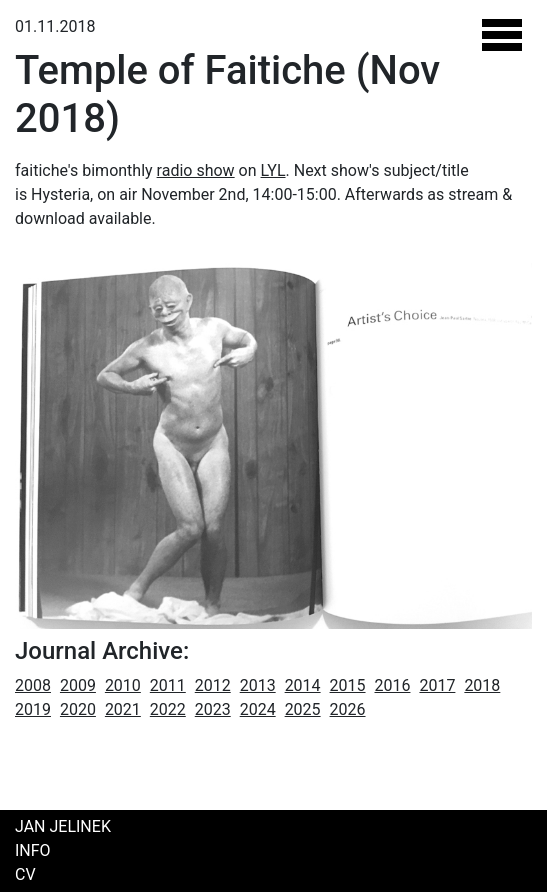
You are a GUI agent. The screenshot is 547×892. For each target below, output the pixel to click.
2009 (78, 685)
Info (33, 850)
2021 (123, 709)
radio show (196, 170)
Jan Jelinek (63, 826)
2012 (213, 685)
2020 (78, 709)
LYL (273, 170)
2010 (123, 685)
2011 (168, 685)
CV (25, 874)
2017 (437, 685)
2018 (482, 685)
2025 (303, 709)
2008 (33, 685)
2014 (303, 685)
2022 (168, 709)
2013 (258, 685)
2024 (258, 709)
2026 (348, 709)
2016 (393, 685)
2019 (33, 709)
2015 (348, 685)
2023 (213, 709)
